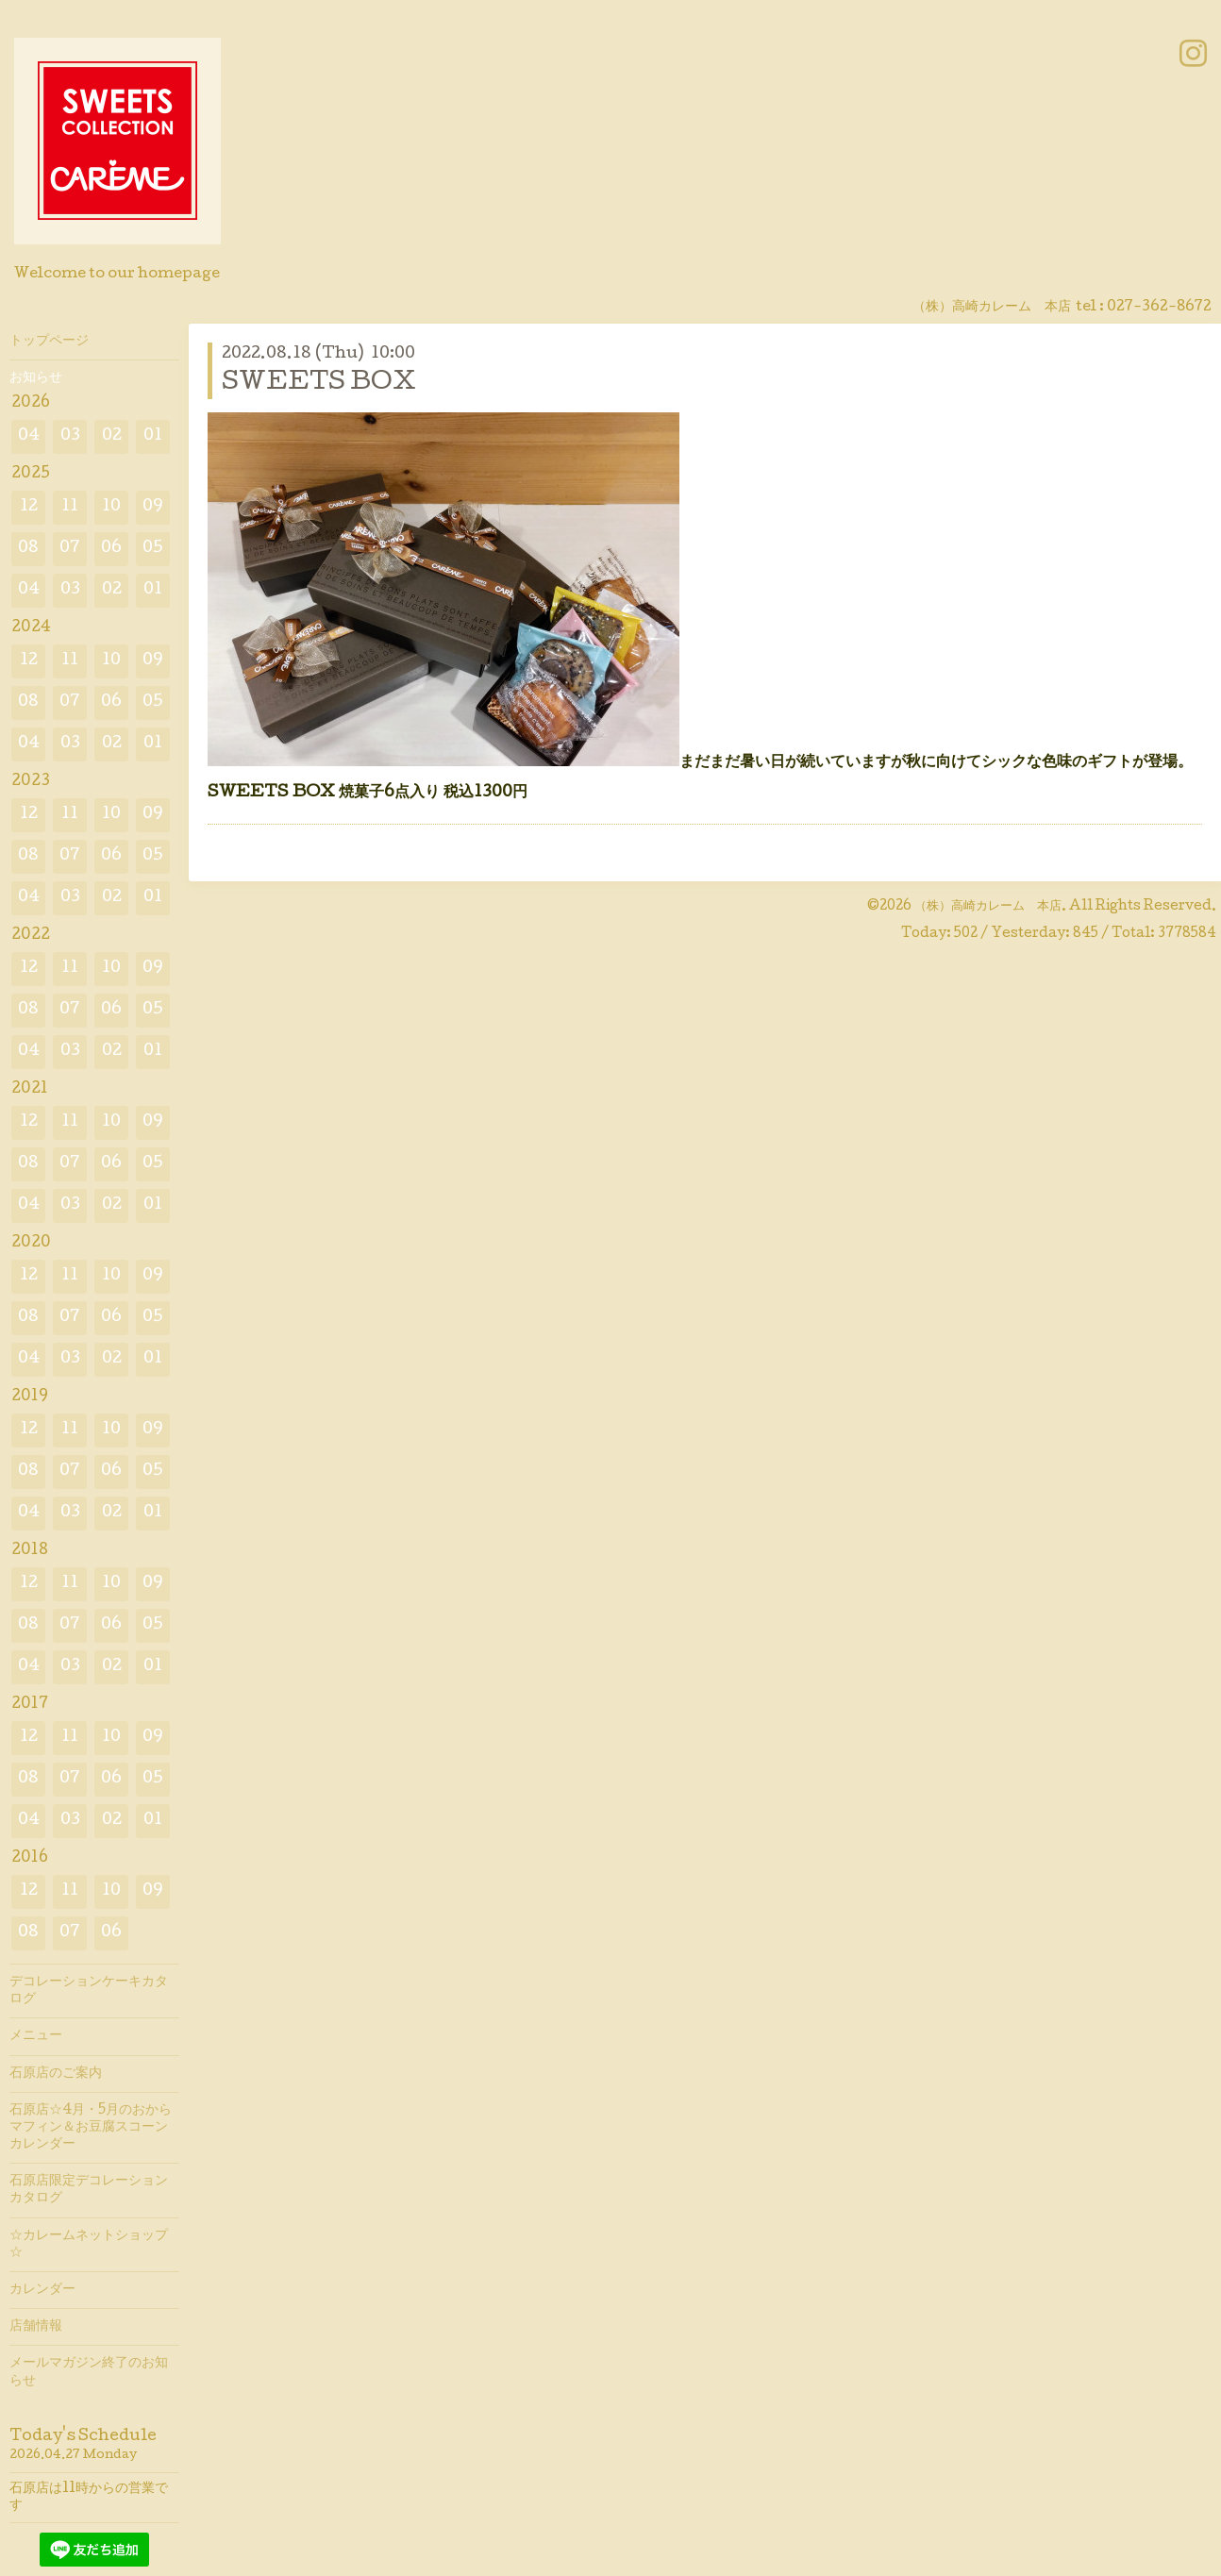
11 (69, 507)
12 (29, 507)
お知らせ (35, 378)
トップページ (49, 341)
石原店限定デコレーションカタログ (88, 2190)
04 (29, 436)
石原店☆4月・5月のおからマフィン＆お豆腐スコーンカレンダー (90, 2127)
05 (152, 549)
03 (70, 436)
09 (152, 507)
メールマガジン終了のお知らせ (88, 2372)
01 (152, 436)
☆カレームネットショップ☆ (88, 2245)
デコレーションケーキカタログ (88, 1991)
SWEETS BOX (319, 383)
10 (111, 507)
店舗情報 (35, 2326)
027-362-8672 (1159, 307)
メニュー (35, 2036)
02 (112, 436)
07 (69, 549)
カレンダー (42, 2290)
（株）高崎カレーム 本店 (988, 906)
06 (111, 549)
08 (28, 549)
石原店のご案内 (55, 2074)
